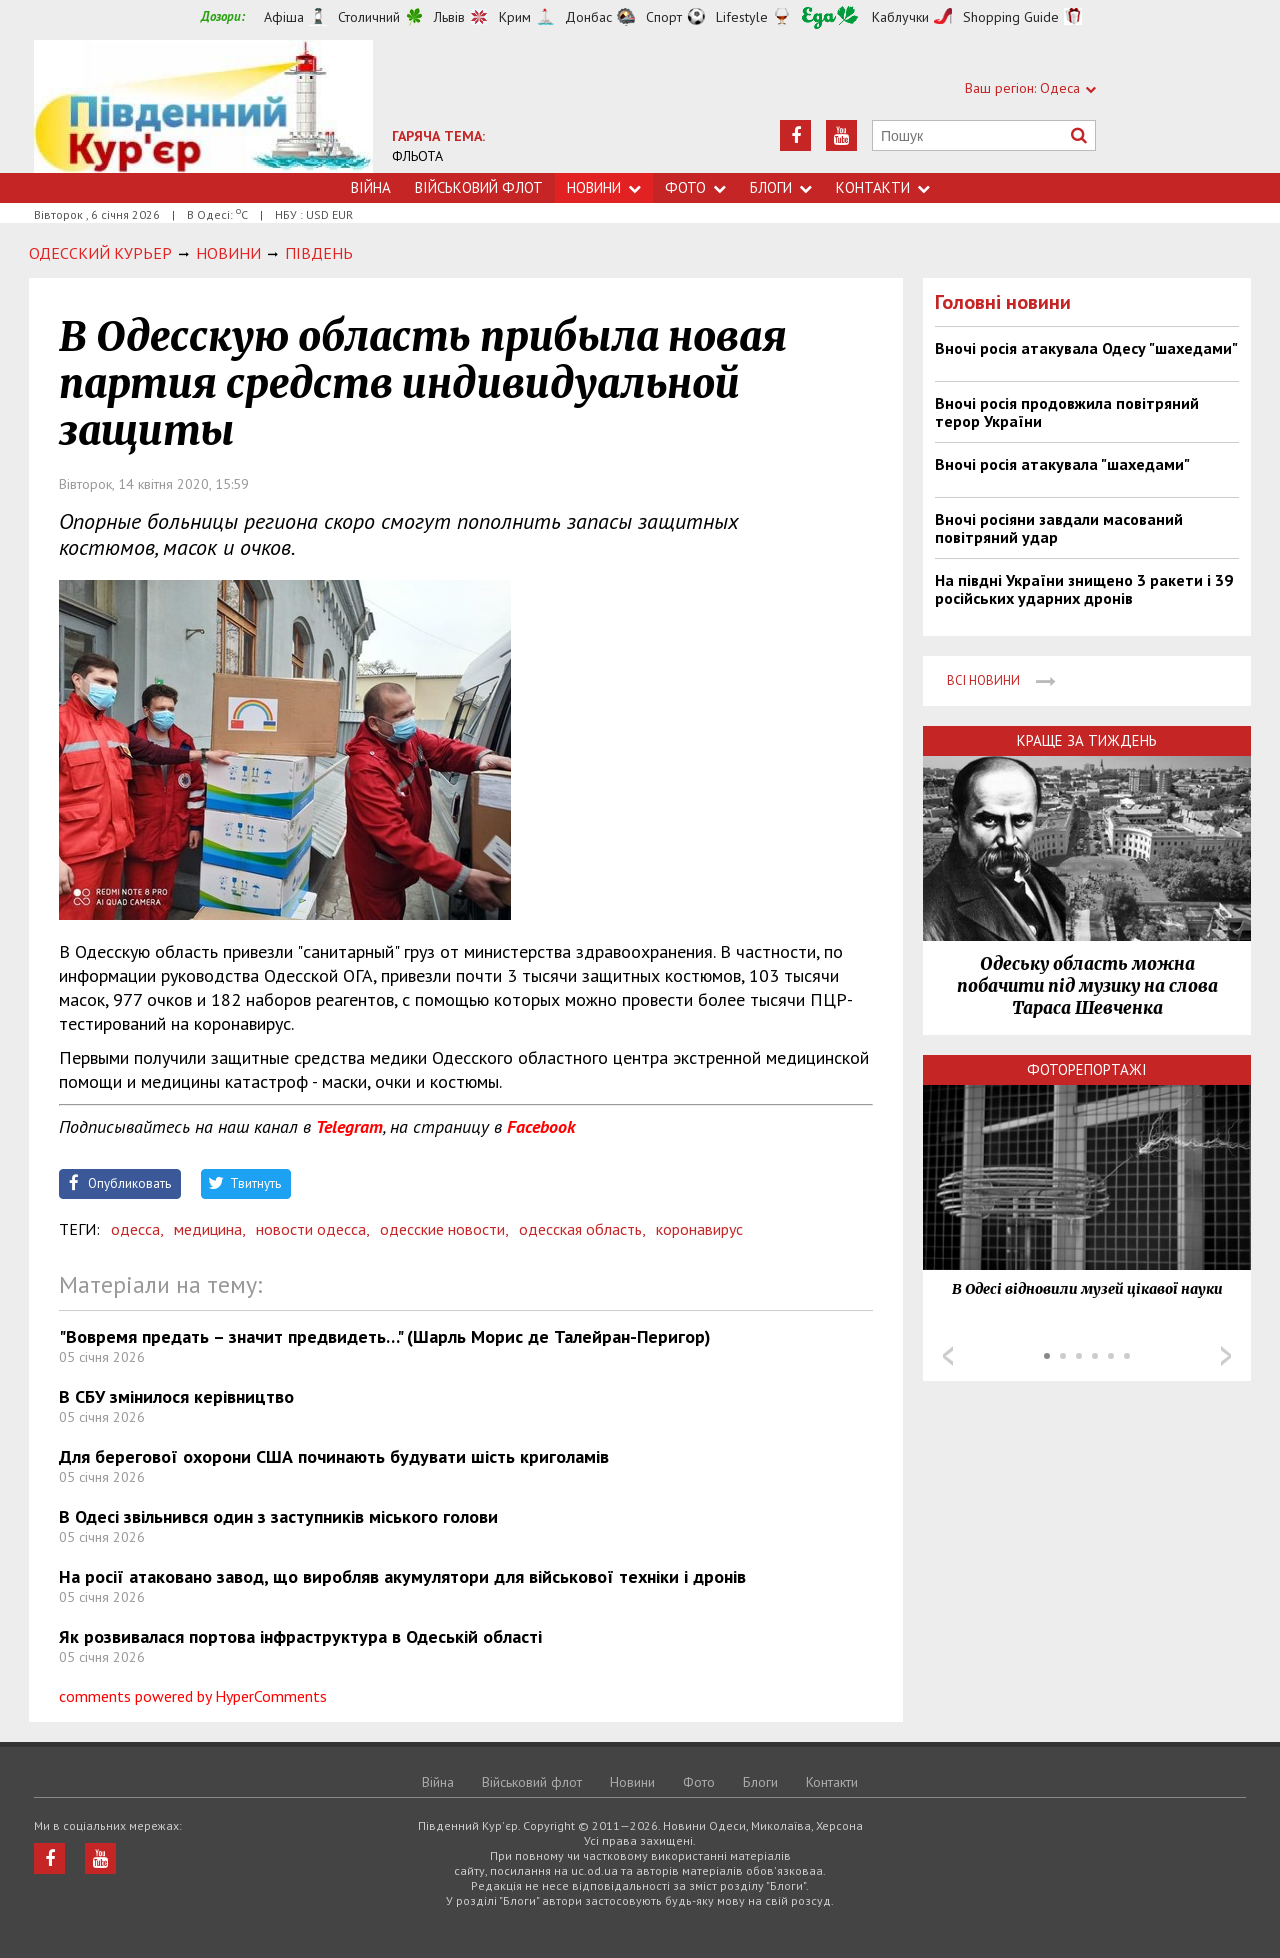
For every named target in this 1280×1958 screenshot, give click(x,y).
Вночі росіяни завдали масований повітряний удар (1059, 528)
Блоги (781, 187)
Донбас (588, 17)
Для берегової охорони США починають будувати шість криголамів (334, 1456)
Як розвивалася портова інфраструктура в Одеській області (300, 1636)
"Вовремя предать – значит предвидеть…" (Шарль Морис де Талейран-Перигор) (385, 1336)
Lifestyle (742, 17)
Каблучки (900, 17)
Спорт (664, 17)
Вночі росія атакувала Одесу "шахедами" (1086, 348)
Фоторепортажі (1087, 1069)
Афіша (284, 17)
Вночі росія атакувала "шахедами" (1062, 464)
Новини (604, 187)
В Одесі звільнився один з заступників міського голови (278, 1516)
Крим (515, 17)
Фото (695, 187)
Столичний (369, 17)
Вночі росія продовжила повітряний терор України (1067, 412)
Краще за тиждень (1087, 740)
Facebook (541, 1126)
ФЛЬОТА (417, 156)
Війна (371, 187)
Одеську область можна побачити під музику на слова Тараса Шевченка (1087, 986)
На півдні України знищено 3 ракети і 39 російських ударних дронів (1084, 589)
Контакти (883, 187)
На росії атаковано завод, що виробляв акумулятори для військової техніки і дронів (402, 1576)
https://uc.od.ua (203, 106)
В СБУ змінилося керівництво (176, 1396)
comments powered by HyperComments (193, 1696)
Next (1226, 1356)
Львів (449, 17)
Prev (948, 1356)
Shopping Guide (1011, 17)
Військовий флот (479, 187)
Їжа (830, 17)
